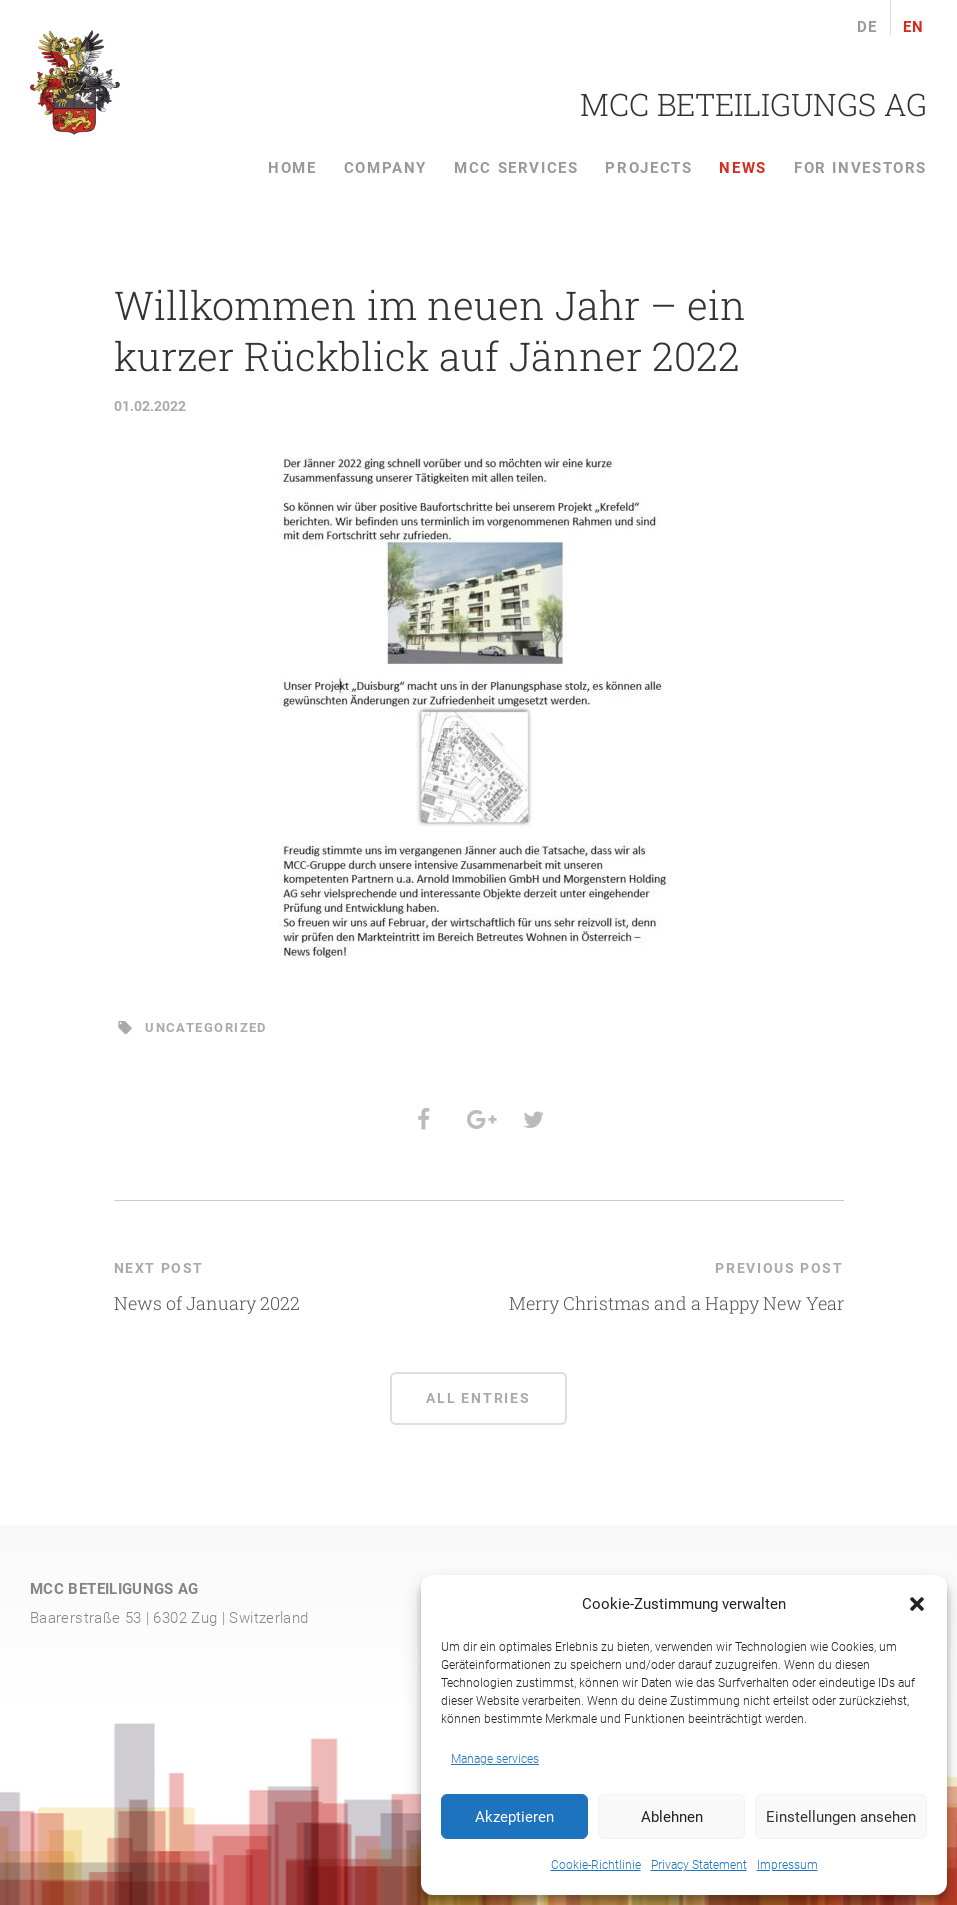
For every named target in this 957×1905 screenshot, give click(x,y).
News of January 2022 (207, 1303)
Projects (648, 168)
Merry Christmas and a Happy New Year (676, 1303)
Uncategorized (206, 1027)
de (867, 27)
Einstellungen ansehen (841, 1817)
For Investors (860, 168)
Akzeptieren (514, 1817)
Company (385, 168)
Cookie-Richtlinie (596, 1865)
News (742, 168)
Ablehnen (672, 1817)
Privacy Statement (699, 1865)
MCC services (516, 168)
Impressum (787, 1865)
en (914, 27)
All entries (478, 1398)
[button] (917, 1604)
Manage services (495, 1759)
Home (292, 168)
